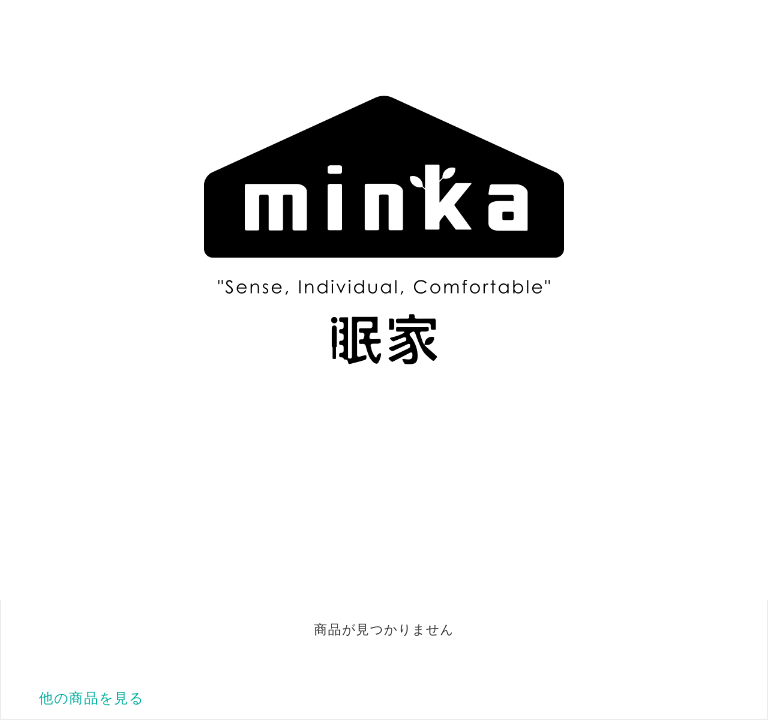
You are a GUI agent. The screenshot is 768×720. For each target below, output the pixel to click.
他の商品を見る (91, 698)
